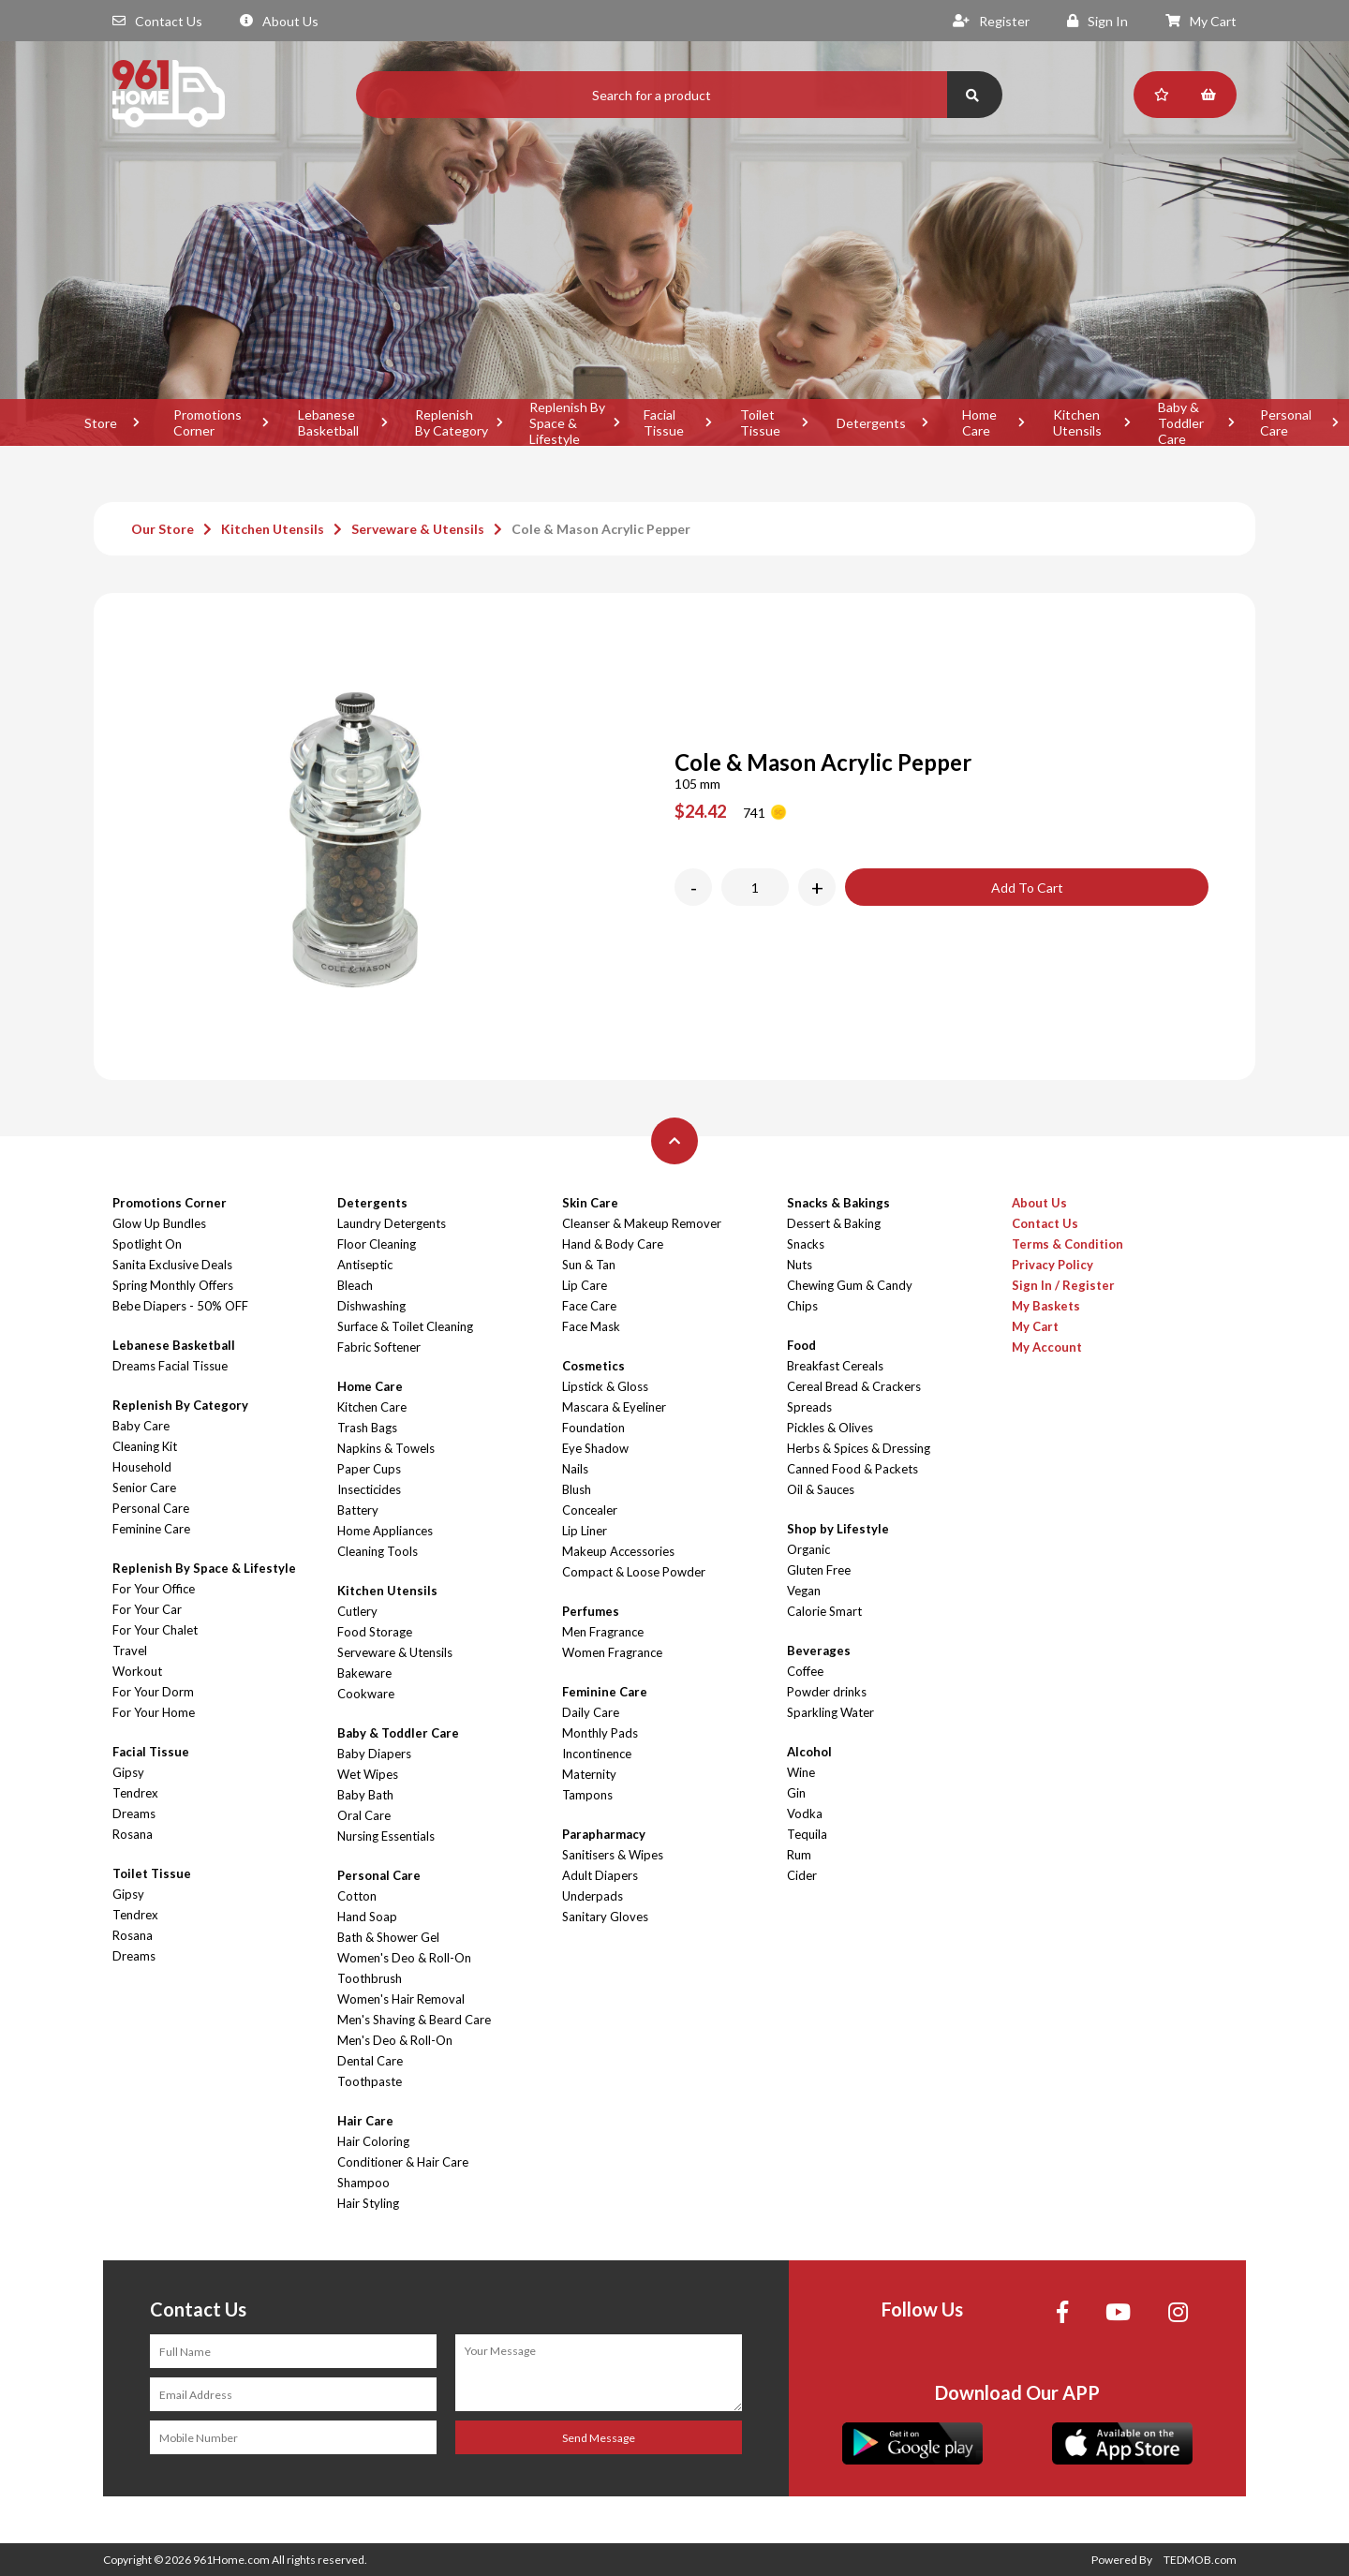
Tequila (807, 1834)
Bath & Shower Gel (388, 1937)
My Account (1047, 1347)
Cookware (365, 1693)
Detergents (871, 423)
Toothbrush (369, 1978)
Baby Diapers (374, 1753)
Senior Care (144, 1487)
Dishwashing (371, 1305)
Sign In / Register (1063, 1285)
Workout (137, 1671)
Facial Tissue (664, 422)
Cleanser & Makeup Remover (641, 1223)
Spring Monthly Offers (172, 1285)
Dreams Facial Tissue (170, 1365)
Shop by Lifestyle (838, 1528)
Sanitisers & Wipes (612, 1854)
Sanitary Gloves (605, 1916)
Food (801, 1345)
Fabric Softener (379, 1347)
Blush (576, 1489)
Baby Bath (365, 1794)
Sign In (1097, 21)
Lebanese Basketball (328, 422)
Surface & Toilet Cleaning (405, 1326)
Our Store (162, 529)
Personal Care (150, 1508)
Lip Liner (584, 1530)
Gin (796, 1792)
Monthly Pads (600, 1732)
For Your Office (153, 1588)
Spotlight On (147, 1243)
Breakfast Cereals (835, 1365)
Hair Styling (368, 2203)
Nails (575, 1468)
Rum (799, 1854)
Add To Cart (1027, 888)
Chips (802, 1305)
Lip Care (584, 1285)
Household (141, 1466)
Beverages (819, 1650)
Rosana (132, 1834)
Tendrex (135, 1792)
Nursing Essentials (386, 1835)
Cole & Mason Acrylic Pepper (600, 529)
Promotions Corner (207, 422)
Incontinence (596, 1753)
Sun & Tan (588, 1264)
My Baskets (1046, 1305)
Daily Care (590, 1712)
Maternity (589, 1774)
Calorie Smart (824, 1611)
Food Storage (374, 1631)
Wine (801, 1772)
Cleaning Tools (377, 1551)
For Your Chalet (155, 1629)
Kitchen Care (372, 1406)
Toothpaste (369, 2081)
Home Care (979, 422)
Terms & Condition (1067, 1243)
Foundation (593, 1427)
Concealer (589, 1510)
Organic (808, 1549)
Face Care (589, 1305)
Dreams (134, 1813)
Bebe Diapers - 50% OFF (180, 1305)
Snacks (805, 1243)
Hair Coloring (373, 2141)
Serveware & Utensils (417, 529)
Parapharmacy (603, 1834)
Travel (129, 1650)
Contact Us (157, 21)
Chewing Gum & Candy (849, 1285)
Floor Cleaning (376, 1243)
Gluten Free (819, 1569)
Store (100, 423)
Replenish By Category (451, 422)
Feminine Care (151, 1528)
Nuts (799, 1264)
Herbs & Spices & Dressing (858, 1448)
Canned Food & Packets (852, 1468)
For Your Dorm (153, 1691)
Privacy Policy (1052, 1264)
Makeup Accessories (618, 1551)
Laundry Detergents (391, 1223)
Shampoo (363, 2182)
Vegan (804, 1590)
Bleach (355, 1285)
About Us (279, 21)
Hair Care (365, 2120)
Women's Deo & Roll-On (404, 1957)
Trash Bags (367, 1427)
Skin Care (590, 1202)
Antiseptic (365, 1264)
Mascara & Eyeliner (614, 1406)
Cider (802, 1875)
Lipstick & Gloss (605, 1386)
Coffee (805, 1671)
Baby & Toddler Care (1181, 422)
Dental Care (370, 2060)
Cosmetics (593, 1365)
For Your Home (153, 1712)
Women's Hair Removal (401, 1998)
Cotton (357, 1895)
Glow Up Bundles (159, 1223)
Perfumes (590, 1611)
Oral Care (364, 1815)
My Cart (1201, 21)
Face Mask (591, 1326)
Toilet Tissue (760, 422)
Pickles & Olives (830, 1427)
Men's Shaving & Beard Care (414, 2019)
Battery (357, 1510)
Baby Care (141, 1425)
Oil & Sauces (820, 1489)
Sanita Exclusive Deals (172, 1264)
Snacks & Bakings (838, 1202)
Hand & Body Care (612, 1243)
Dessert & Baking (834, 1223)
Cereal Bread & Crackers (854, 1386)
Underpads (592, 1895)
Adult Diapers (600, 1875)
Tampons (587, 1794)
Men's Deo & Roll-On (394, 2040)
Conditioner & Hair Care (402, 2161)
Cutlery (357, 1611)
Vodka (805, 1813)
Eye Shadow (595, 1448)
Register (991, 21)
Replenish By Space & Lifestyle (567, 422)
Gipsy (128, 1772)
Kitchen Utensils (1077, 422)
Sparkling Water (830, 1712)
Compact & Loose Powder (633, 1571)
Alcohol (809, 1751)
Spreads (809, 1406)
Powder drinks (827, 1691)
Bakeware (364, 1673)
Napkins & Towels (386, 1448)
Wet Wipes (367, 1774)
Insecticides (369, 1489)
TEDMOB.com (1200, 2560)
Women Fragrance (612, 1652)
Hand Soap (367, 1916)
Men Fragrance (603, 1631)
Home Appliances (385, 1530)
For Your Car (147, 1609)
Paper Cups (369, 1468)
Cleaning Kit (144, 1446)
